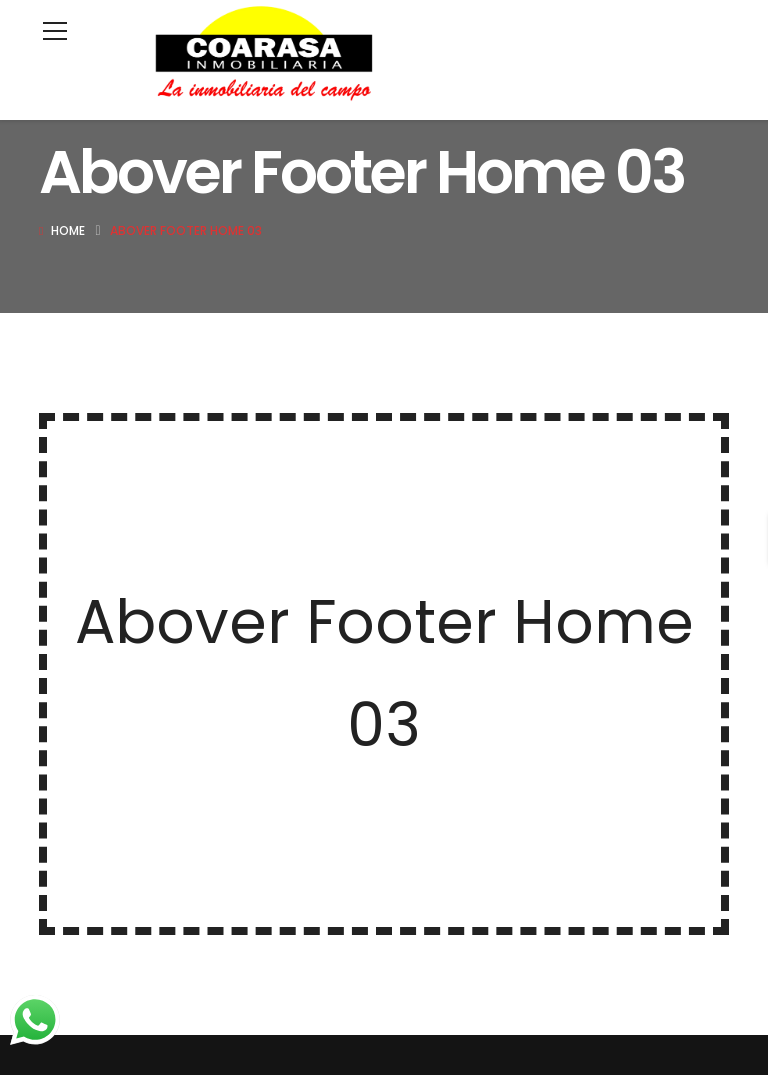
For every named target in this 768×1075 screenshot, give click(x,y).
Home (68, 230)
